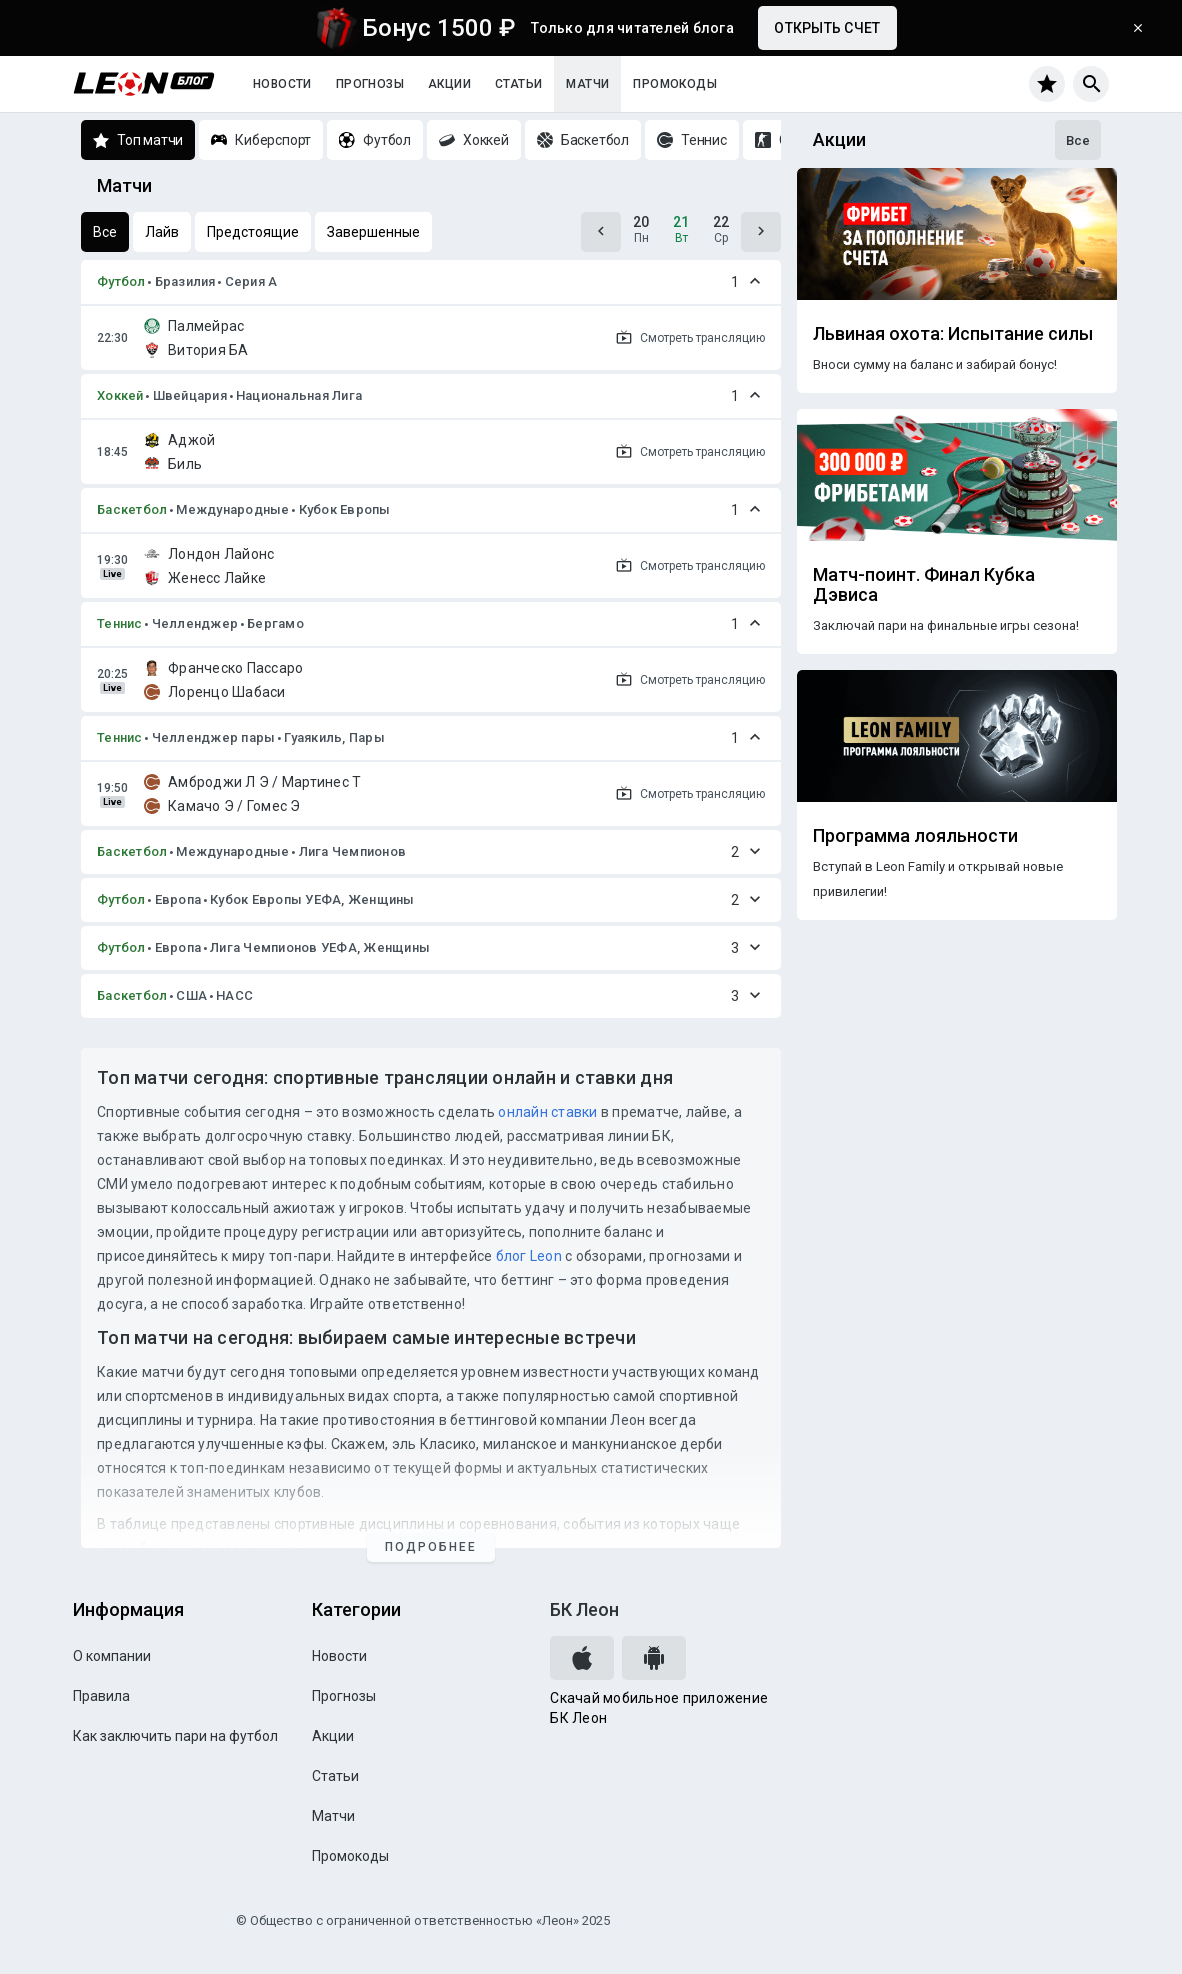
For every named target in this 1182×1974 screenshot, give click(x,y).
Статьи (518, 84)
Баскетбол (132, 509)
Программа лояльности (915, 836)
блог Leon (529, 1256)
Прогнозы (370, 84)
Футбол (121, 281)
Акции (449, 84)
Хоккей (120, 395)
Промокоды (675, 84)
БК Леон (584, 1609)
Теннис (120, 623)
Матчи (587, 84)
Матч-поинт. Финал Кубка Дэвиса (924, 585)
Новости (282, 84)
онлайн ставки (547, 1112)
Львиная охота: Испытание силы (953, 334)
